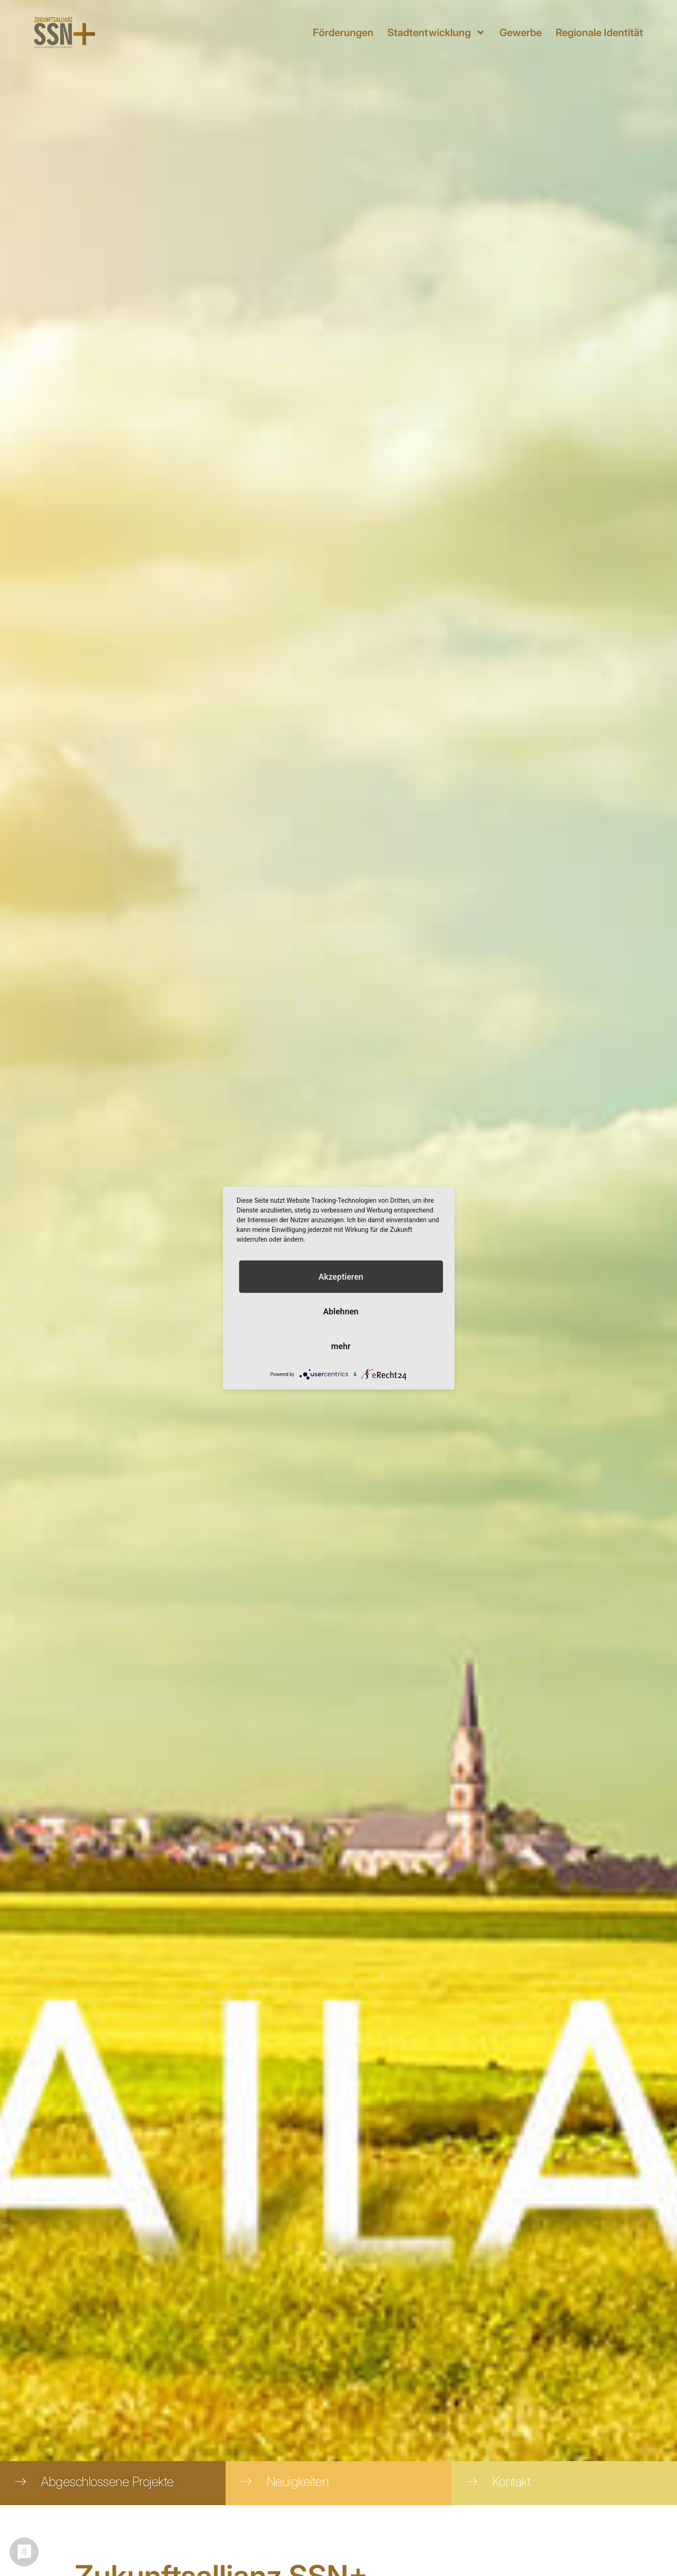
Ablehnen (340, 1311)
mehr (341, 1346)
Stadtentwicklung (436, 32)
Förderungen (343, 32)
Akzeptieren (340, 1277)
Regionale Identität (599, 32)
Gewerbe (521, 32)
